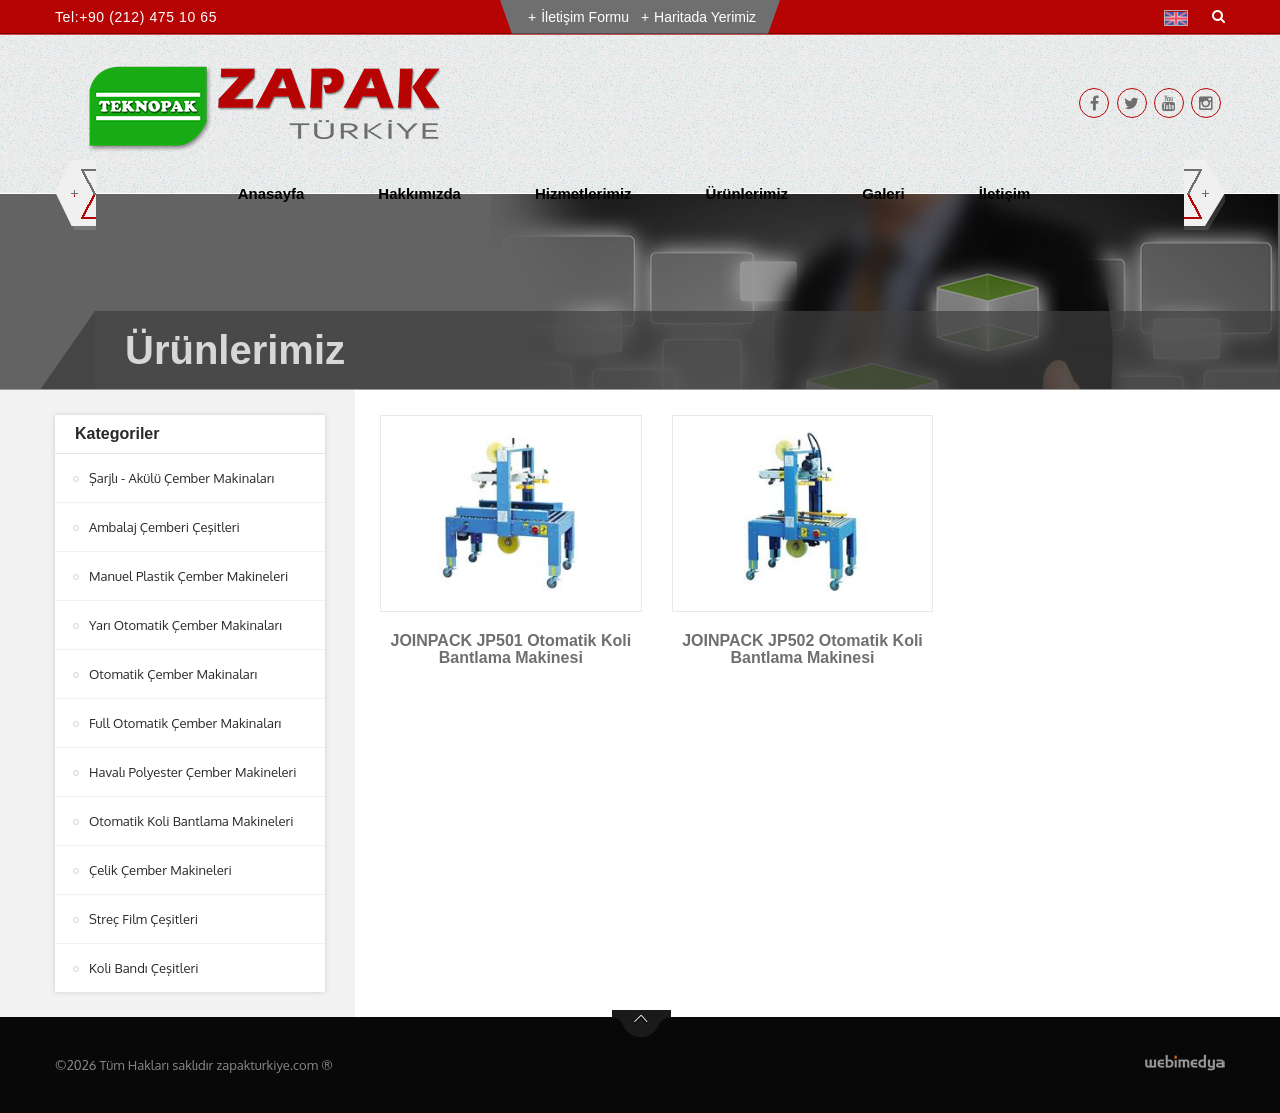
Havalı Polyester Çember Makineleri (193, 772)
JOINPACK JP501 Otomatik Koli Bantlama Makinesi (511, 649)
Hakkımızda (419, 193)
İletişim (1005, 193)
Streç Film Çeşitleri (143, 919)
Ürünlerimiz (747, 193)
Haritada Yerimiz (705, 17)
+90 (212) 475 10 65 (148, 17)
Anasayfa (271, 193)
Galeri (883, 193)
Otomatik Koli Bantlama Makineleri (191, 821)
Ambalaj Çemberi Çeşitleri (164, 527)
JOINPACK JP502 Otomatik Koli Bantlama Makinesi (802, 649)
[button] (1180, 18)
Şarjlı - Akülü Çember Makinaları (181, 478)
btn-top (641, 1024)
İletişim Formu (585, 17)
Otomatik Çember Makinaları (173, 674)
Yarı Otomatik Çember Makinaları (185, 625)
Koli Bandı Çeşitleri (143, 968)
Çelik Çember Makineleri (160, 870)
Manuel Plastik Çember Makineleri (188, 576)
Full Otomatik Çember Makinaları (185, 723)
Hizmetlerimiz (583, 193)
